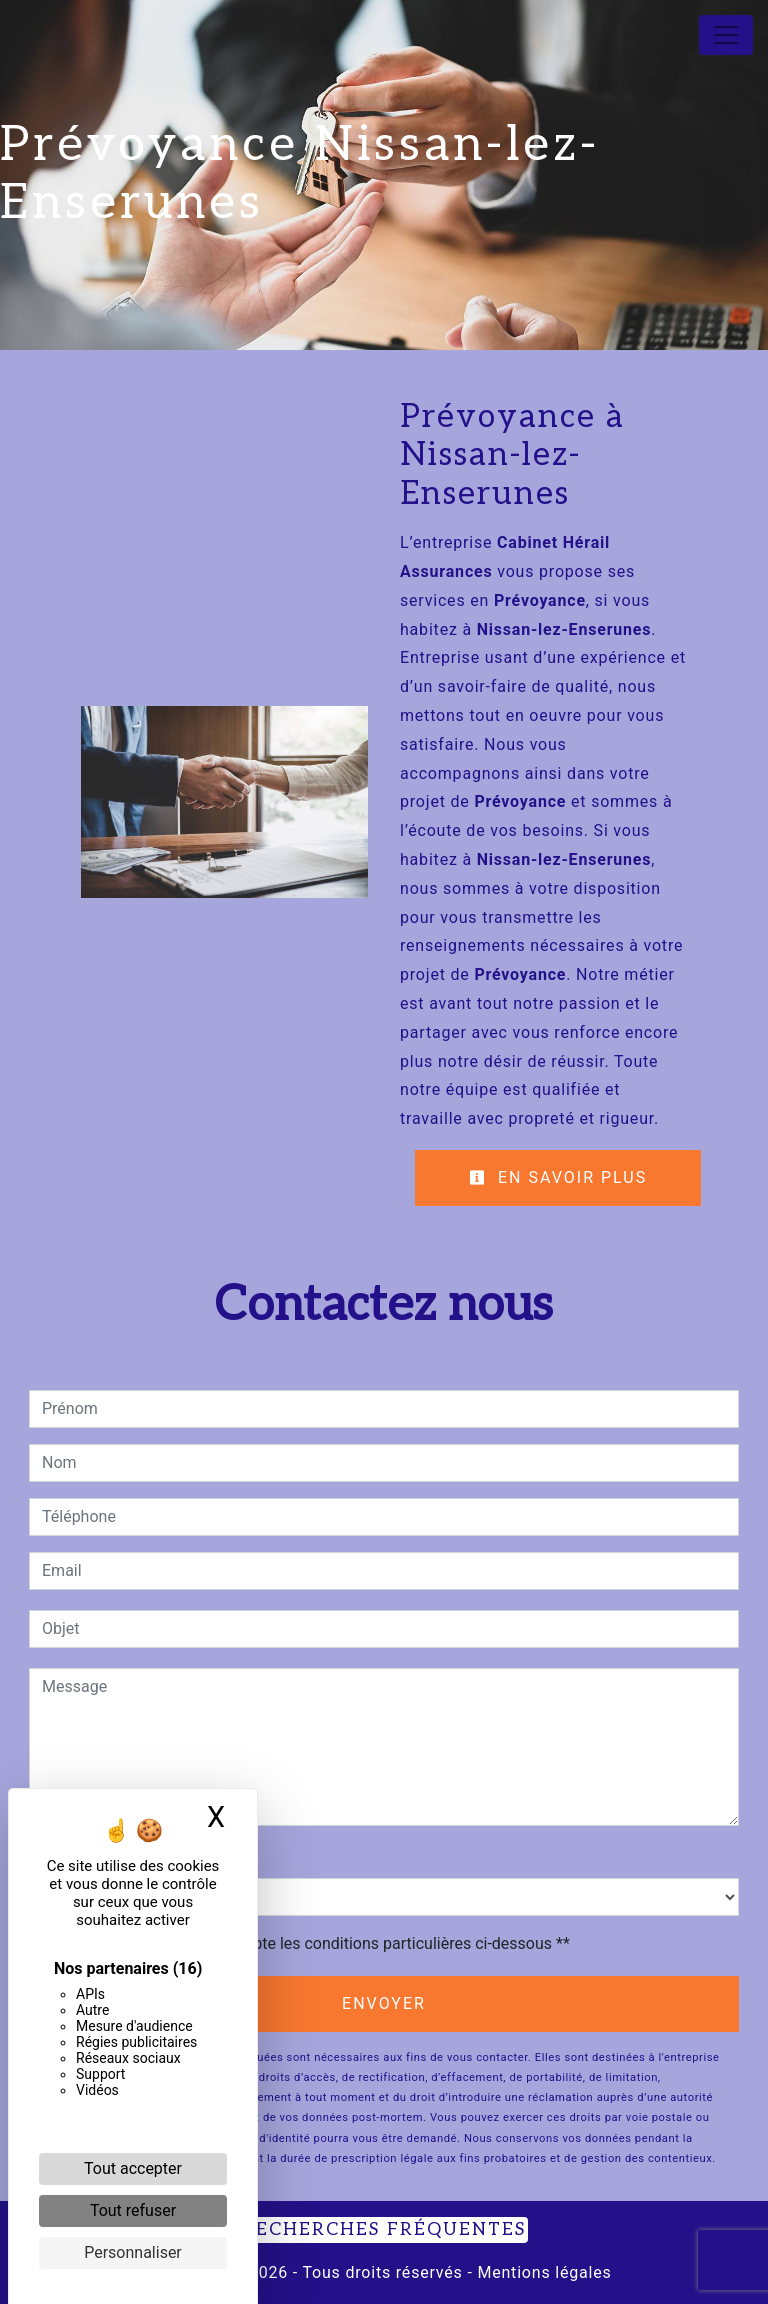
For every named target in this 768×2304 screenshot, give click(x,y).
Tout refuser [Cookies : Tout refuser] (133, 2210)
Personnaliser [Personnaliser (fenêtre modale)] (133, 2252)
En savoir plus (558, 1177)
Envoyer (384, 2003)
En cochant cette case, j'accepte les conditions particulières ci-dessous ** (309, 1943)
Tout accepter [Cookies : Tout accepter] (133, 2168)
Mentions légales (542, 2272)
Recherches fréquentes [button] (384, 2229)
